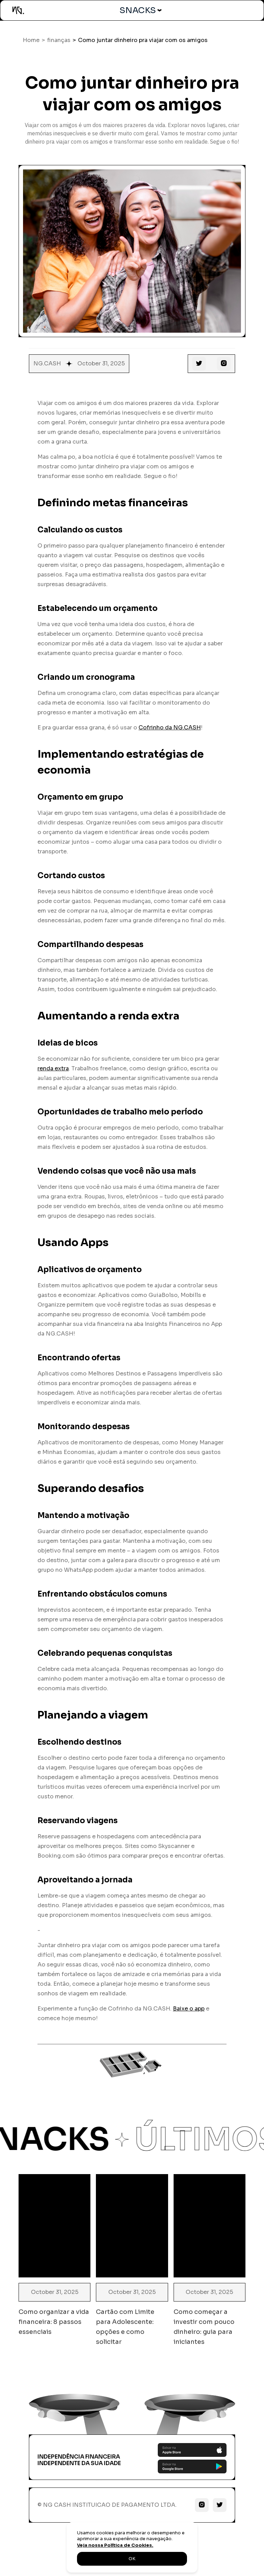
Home (31, 40)
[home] (18, 10)
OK (132, 2559)
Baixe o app (189, 2008)
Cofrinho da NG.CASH (170, 727)
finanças (58, 40)
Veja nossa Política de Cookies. (115, 2545)
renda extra (53, 1068)
